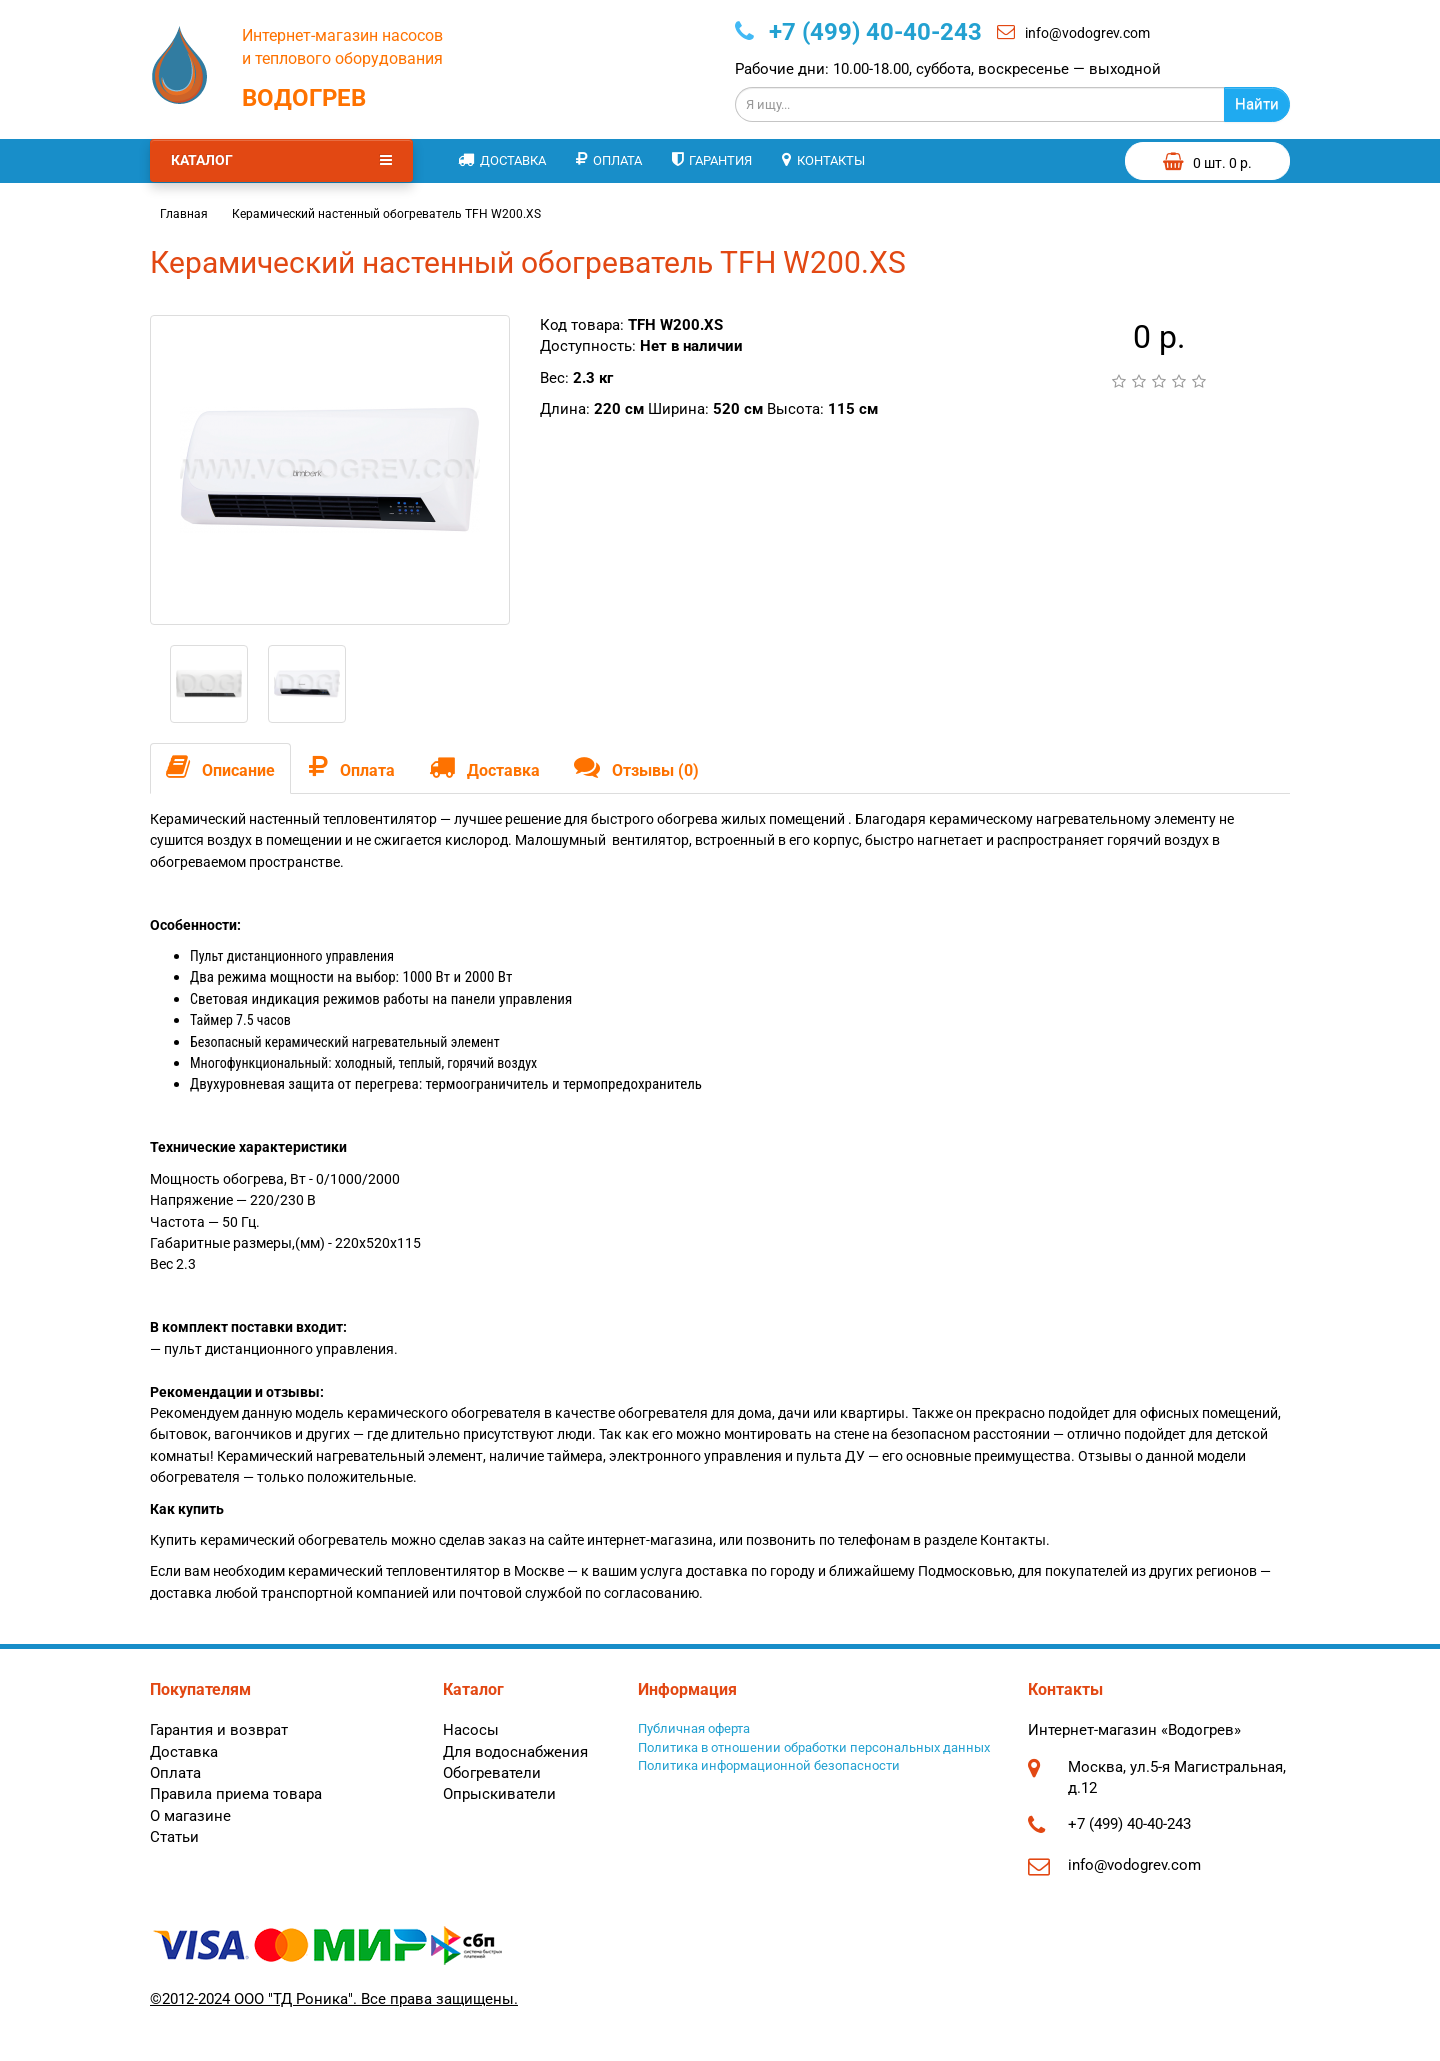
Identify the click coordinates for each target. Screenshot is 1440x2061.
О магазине (190, 1816)
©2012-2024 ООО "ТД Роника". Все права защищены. (334, 1999)
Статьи (174, 1837)
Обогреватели (492, 1773)
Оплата (609, 159)
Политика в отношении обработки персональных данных (814, 1747)
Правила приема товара (236, 1794)
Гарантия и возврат (219, 1730)
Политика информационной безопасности (769, 1765)
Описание (220, 767)
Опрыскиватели (499, 1794)
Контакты (823, 159)
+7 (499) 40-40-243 (858, 32)
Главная (184, 214)
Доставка (502, 159)
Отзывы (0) (636, 767)
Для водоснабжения (515, 1752)
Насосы (471, 1730)
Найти (1257, 104)
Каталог (281, 160)
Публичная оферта (694, 1728)
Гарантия (712, 159)
